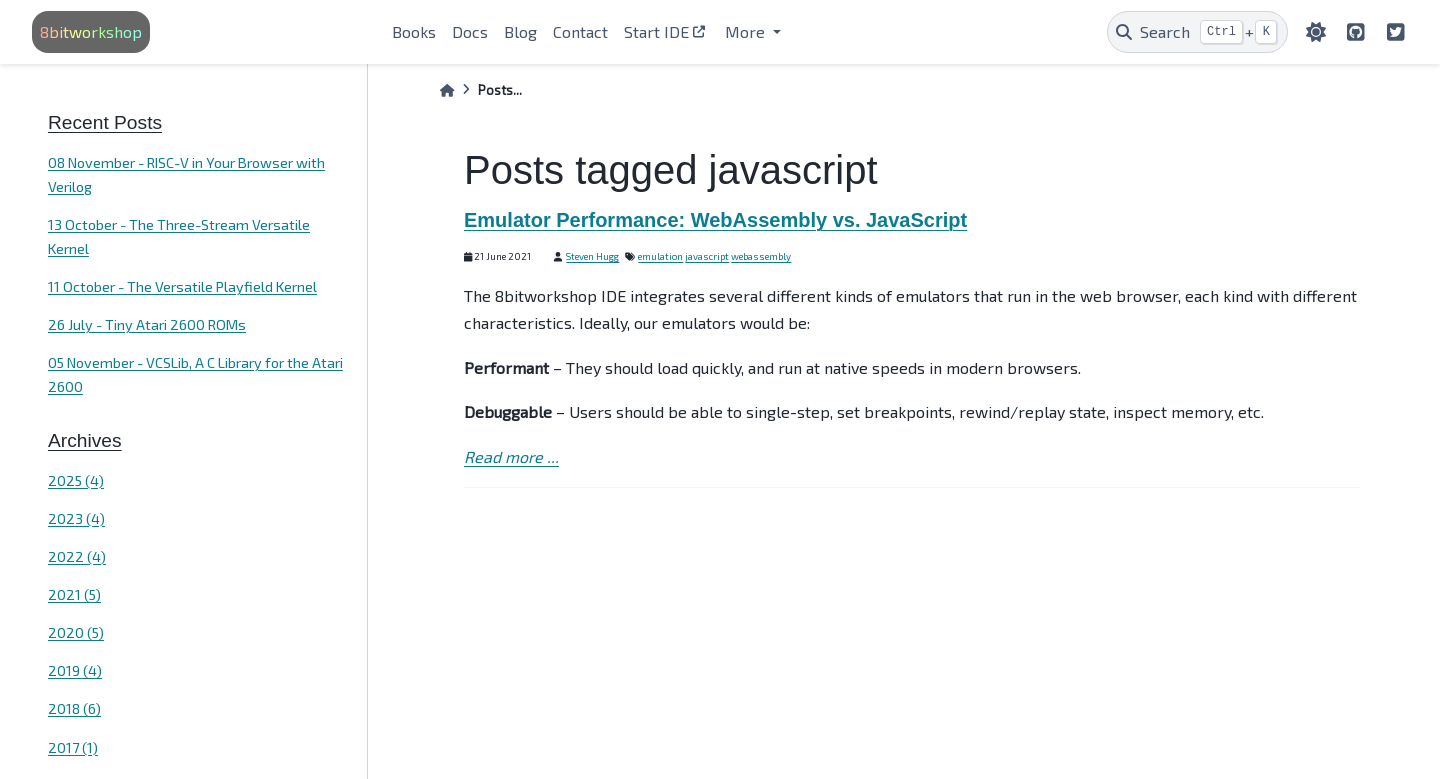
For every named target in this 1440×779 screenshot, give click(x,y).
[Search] (1197, 32)
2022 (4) (77, 556)
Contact (580, 31)
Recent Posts (105, 122)
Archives (85, 440)
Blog (520, 31)
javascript (707, 256)
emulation (660, 256)
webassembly (761, 256)
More (747, 31)
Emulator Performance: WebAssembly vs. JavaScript (715, 220)
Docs (470, 31)
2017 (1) (73, 747)
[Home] (447, 90)
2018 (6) (74, 708)
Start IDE (656, 31)
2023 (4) (76, 518)
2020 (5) (76, 632)
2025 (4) (76, 480)
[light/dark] (1316, 32)
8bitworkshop (91, 31)
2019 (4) (75, 670)
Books (414, 31)
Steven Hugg (592, 256)
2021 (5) (74, 594)
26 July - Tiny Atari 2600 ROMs (147, 324)
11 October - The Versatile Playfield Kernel (182, 286)
